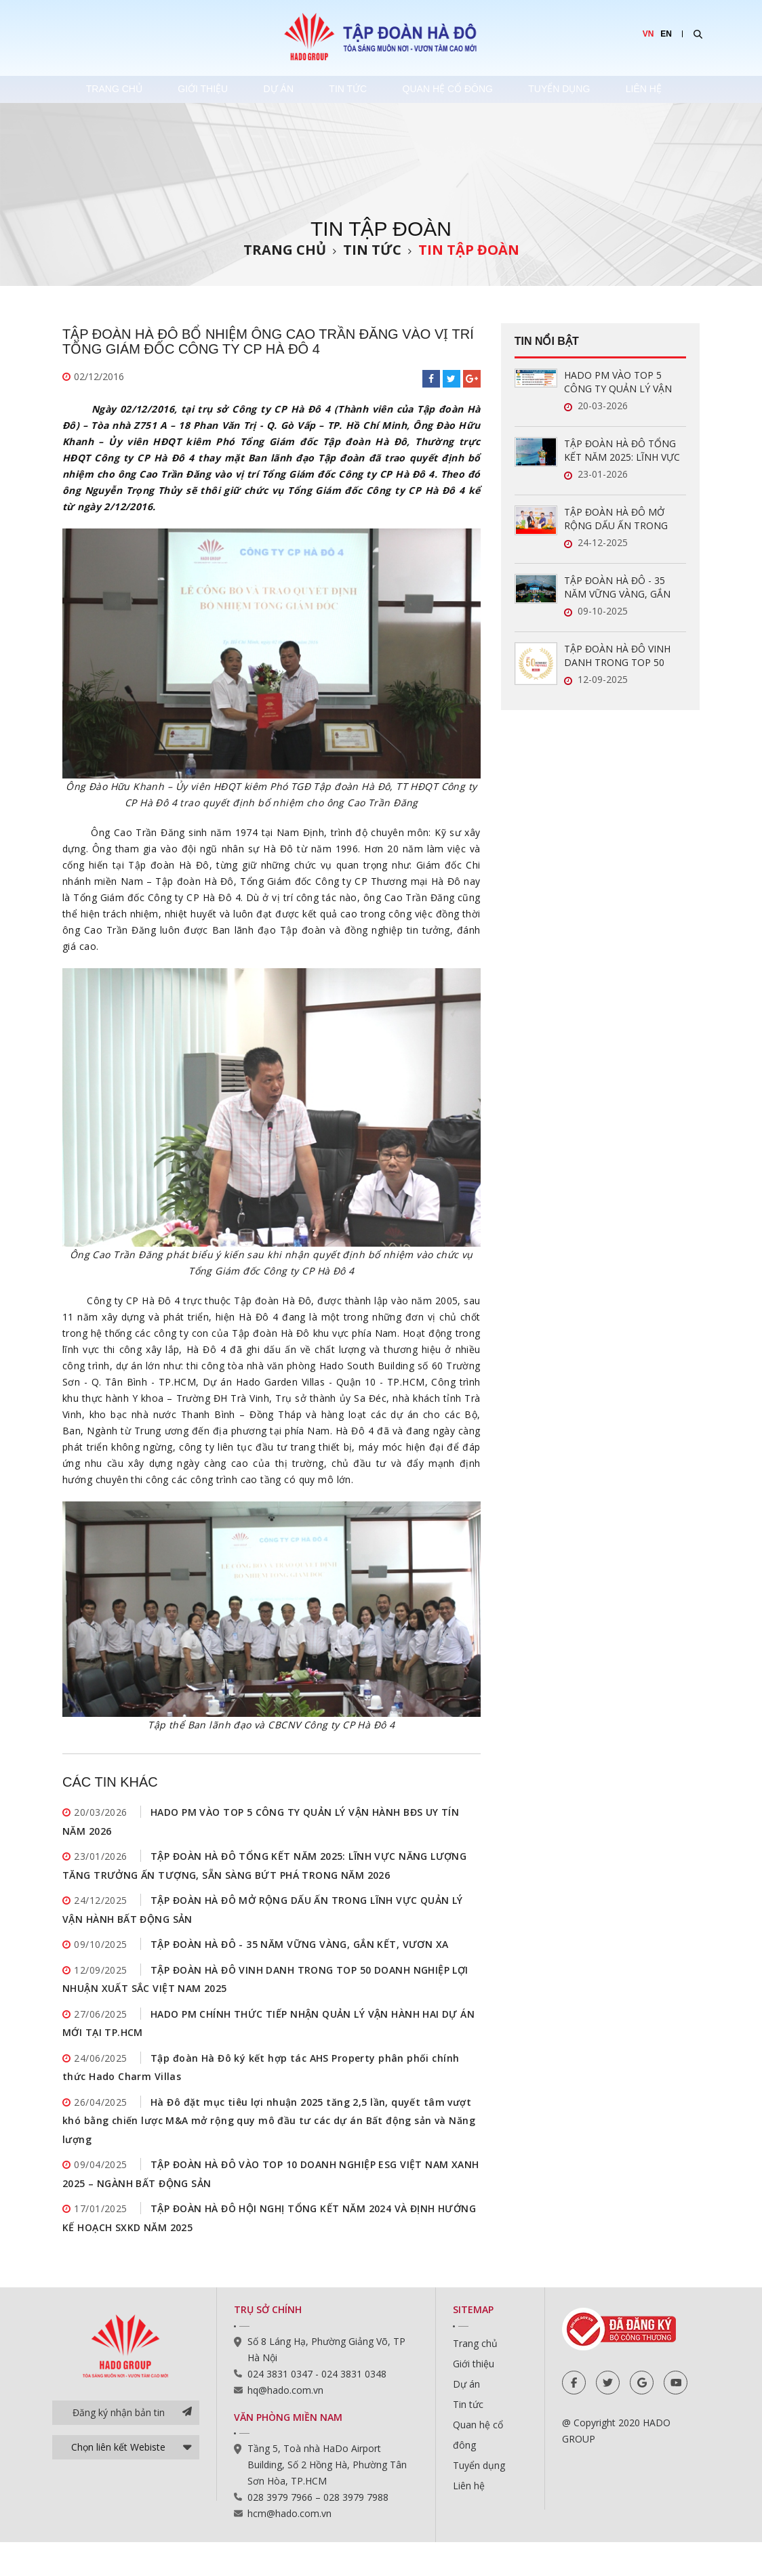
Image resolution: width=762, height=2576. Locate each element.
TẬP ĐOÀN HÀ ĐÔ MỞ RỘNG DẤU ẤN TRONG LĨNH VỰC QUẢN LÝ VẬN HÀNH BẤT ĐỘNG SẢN (619, 519)
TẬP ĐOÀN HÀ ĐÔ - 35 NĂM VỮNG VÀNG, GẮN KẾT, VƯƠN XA (299, 1955)
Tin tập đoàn (468, 250)
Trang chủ (106, 89)
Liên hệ (666, 89)
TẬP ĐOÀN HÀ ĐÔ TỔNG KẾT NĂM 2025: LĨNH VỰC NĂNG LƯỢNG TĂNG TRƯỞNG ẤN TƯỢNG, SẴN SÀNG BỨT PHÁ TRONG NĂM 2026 (624, 450)
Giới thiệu (200, 89)
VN (648, 33)
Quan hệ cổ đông (460, 89)
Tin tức (355, 89)
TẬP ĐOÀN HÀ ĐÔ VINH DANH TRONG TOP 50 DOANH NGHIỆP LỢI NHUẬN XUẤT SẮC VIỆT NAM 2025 (617, 655)
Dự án (281, 89)
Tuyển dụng (576, 89)
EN (666, 33)
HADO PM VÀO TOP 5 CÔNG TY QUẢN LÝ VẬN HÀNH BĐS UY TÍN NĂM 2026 (618, 382)
